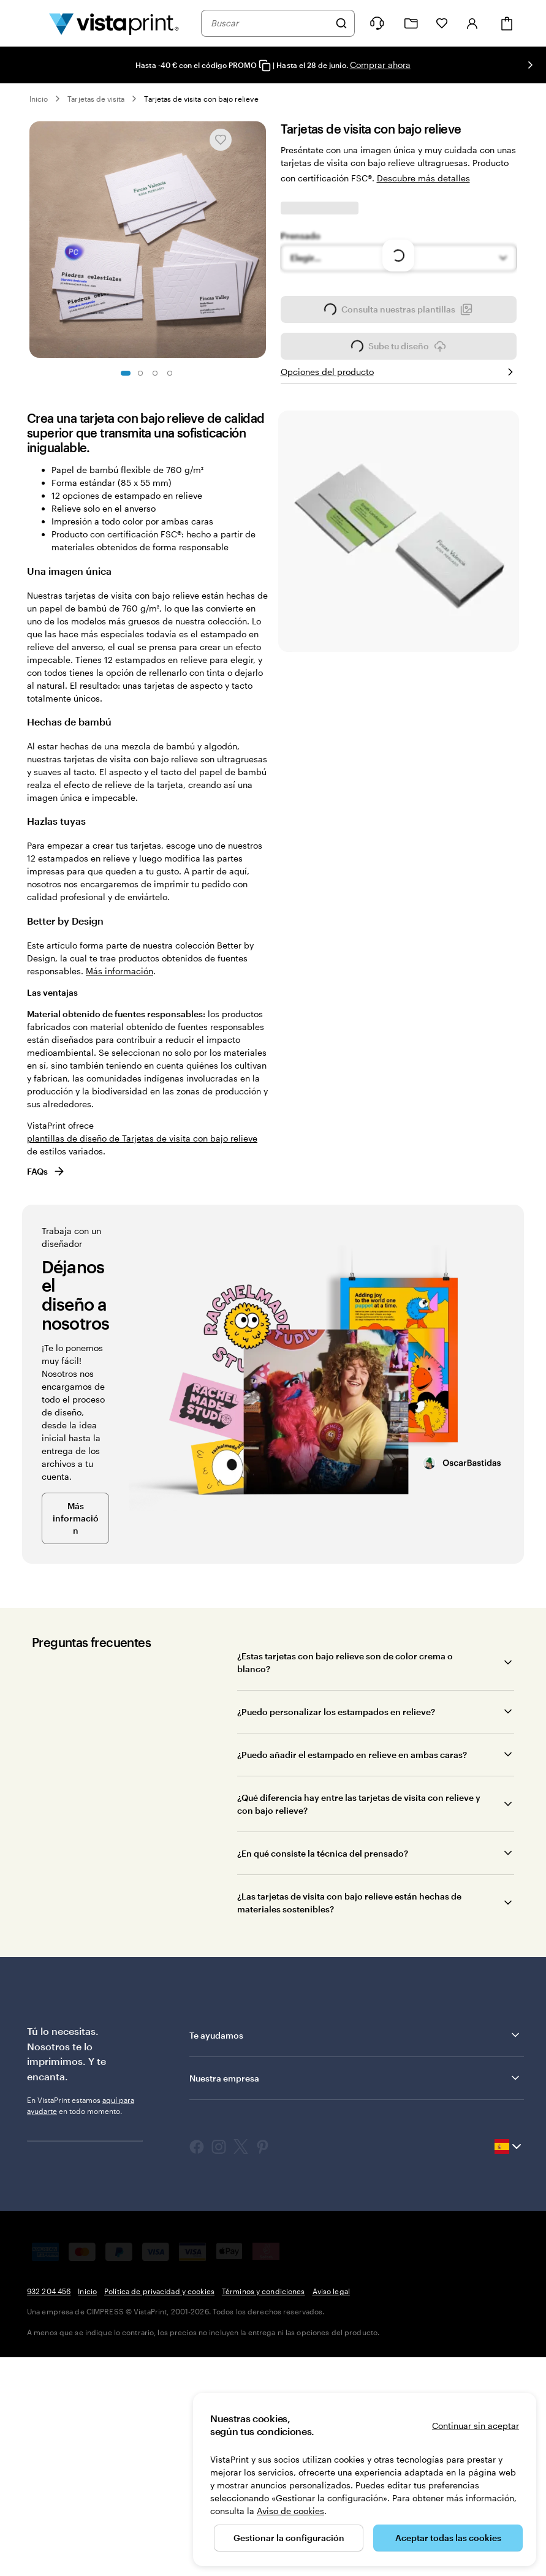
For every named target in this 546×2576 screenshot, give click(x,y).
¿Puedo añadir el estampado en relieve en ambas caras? (352, 1982)
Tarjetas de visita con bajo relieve (201, 98)
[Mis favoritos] (442, 23)
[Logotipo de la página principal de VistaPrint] (114, 23)
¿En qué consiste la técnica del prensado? (322, 2080)
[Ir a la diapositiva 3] (155, 373)
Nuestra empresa (355, 2305)
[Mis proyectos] (411, 23)
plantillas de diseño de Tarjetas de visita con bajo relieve (142, 1365)
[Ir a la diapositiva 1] (125, 373)
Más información (119, 1198)
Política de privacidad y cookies (159, 2518)
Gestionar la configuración (288, 2537)
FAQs (46, 1398)
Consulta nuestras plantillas (398, 540)
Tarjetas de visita (95, 98)
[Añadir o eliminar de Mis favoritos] (221, 140)
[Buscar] (341, 23)
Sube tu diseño (398, 577)
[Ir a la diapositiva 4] (169, 373)
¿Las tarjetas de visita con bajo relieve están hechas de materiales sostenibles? (349, 2130)
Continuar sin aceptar (475, 2425)
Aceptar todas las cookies (448, 2537)
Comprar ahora (380, 64)
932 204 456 (48, 2518)
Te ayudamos (355, 2262)
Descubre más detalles (423, 178)
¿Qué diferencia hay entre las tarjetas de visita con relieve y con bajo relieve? (358, 2031)
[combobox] (270, 23)
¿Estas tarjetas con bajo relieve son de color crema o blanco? (345, 1889)
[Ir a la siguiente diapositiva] (530, 64)
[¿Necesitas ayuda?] (377, 23)
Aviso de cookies (290, 2511)
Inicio (38, 98)
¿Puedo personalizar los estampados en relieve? (336, 1939)
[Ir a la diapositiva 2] (140, 373)
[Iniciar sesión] (472, 23)
